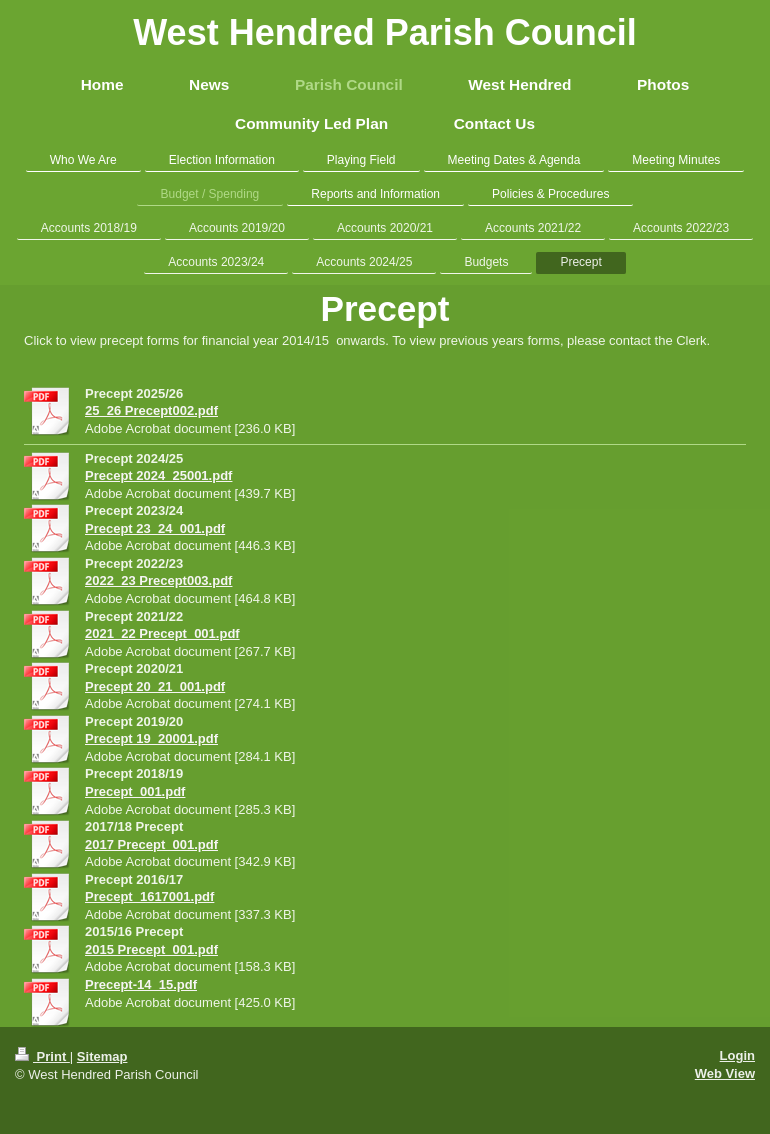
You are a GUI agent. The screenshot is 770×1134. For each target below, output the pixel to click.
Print (42, 1056)
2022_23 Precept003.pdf (158, 580)
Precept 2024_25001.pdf (158, 475)
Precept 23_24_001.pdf (155, 528)
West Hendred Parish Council (384, 32)
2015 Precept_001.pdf (151, 949)
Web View (725, 1073)
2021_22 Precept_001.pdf (162, 633)
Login (737, 1055)
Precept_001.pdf (135, 791)
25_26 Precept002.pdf (151, 410)
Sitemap (102, 1056)
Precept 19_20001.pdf (151, 738)
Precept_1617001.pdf (149, 896)
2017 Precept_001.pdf (151, 844)
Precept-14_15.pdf (141, 984)
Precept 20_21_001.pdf (155, 686)
